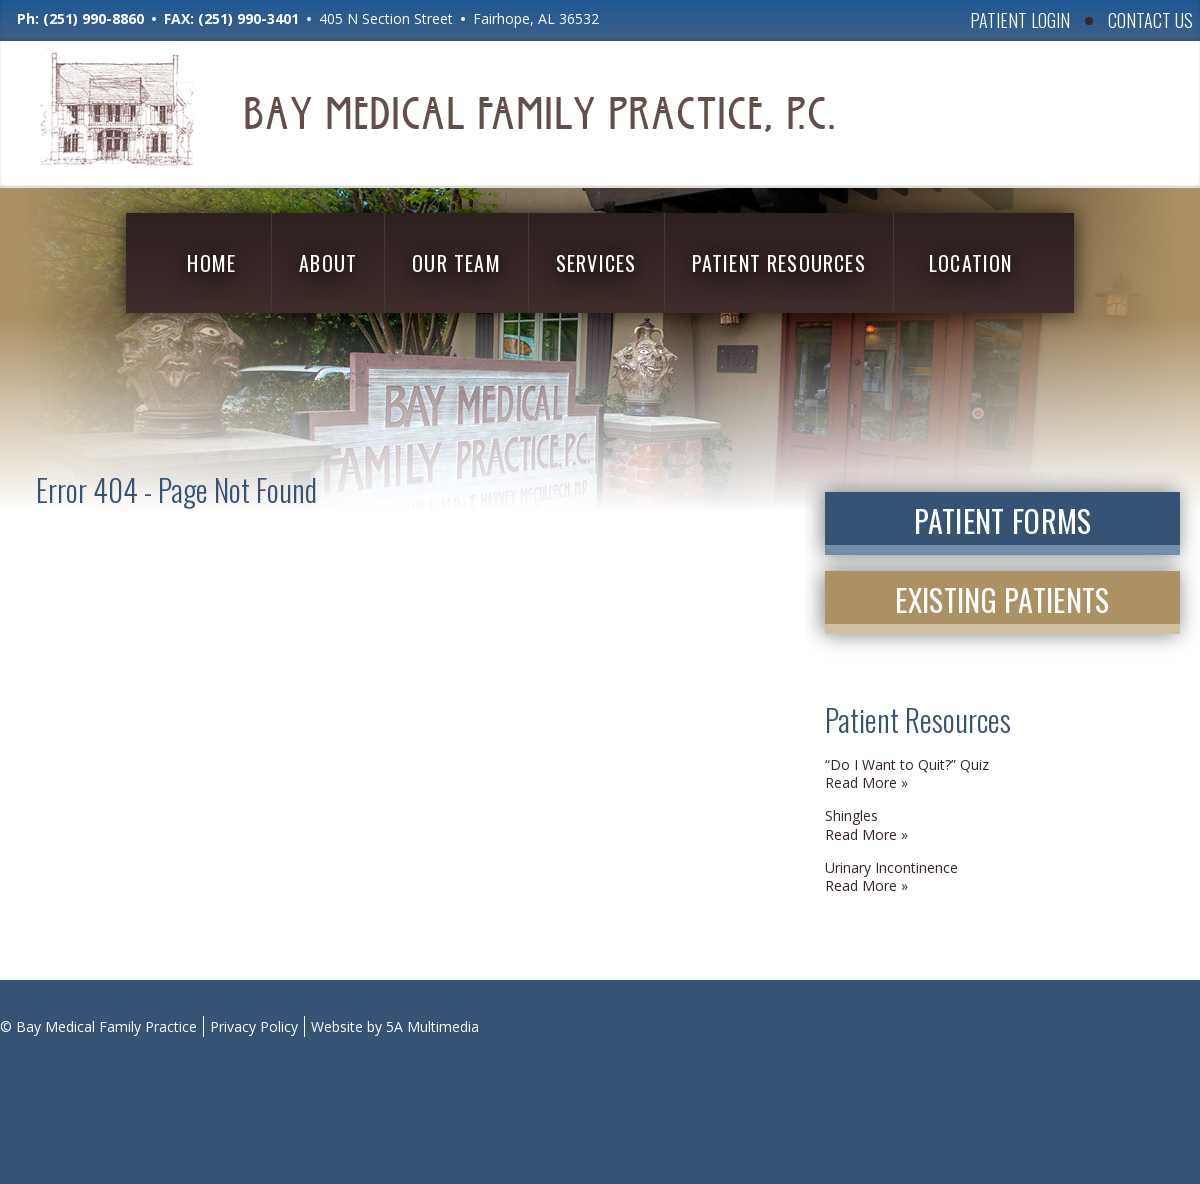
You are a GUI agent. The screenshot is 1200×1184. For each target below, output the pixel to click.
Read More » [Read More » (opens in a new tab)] (866, 782)
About (328, 263)
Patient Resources (779, 263)
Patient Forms (1003, 520)
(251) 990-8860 (93, 18)
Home (211, 263)
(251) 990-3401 (248, 18)
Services (596, 263)
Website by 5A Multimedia (395, 1026)
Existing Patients (1002, 599)
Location (971, 263)
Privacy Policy (254, 1026)
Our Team (456, 263)
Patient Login (1020, 20)
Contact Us (1150, 20)
